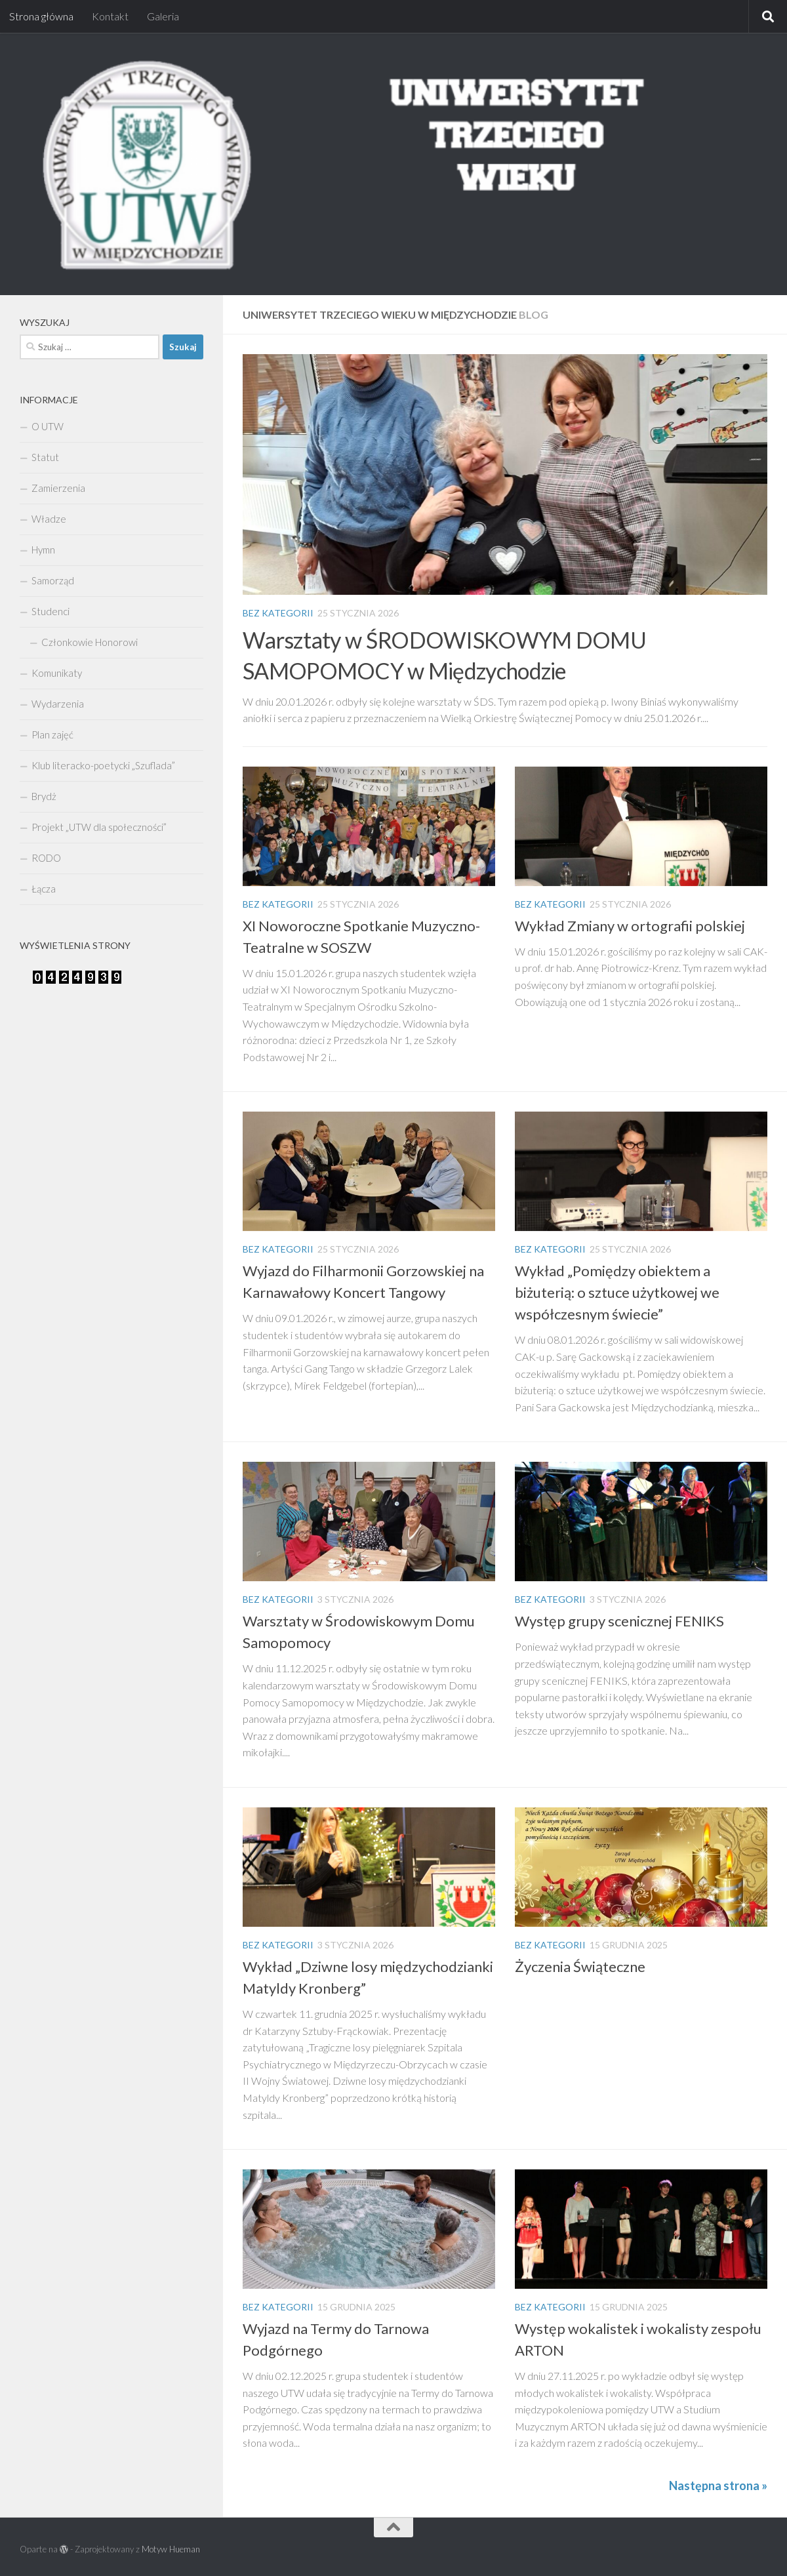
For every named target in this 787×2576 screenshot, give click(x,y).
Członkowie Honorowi (89, 642)
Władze (48, 519)
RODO (46, 858)
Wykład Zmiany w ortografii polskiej (630, 926)
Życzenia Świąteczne (580, 1966)
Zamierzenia (58, 488)
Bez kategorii (278, 612)
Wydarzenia (57, 704)
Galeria (163, 16)
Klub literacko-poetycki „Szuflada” (103, 765)
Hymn (43, 549)
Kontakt (110, 16)
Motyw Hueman (171, 2549)
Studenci (50, 611)
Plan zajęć (52, 734)
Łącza (43, 889)
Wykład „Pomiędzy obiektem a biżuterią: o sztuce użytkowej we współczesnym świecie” (617, 1292)
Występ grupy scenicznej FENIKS (619, 1621)
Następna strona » (718, 2485)
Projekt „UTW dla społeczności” (99, 827)
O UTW (47, 426)
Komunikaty (56, 673)
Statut (45, 457)
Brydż (43, 796)
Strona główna (41, 16)
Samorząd (52, 580)
